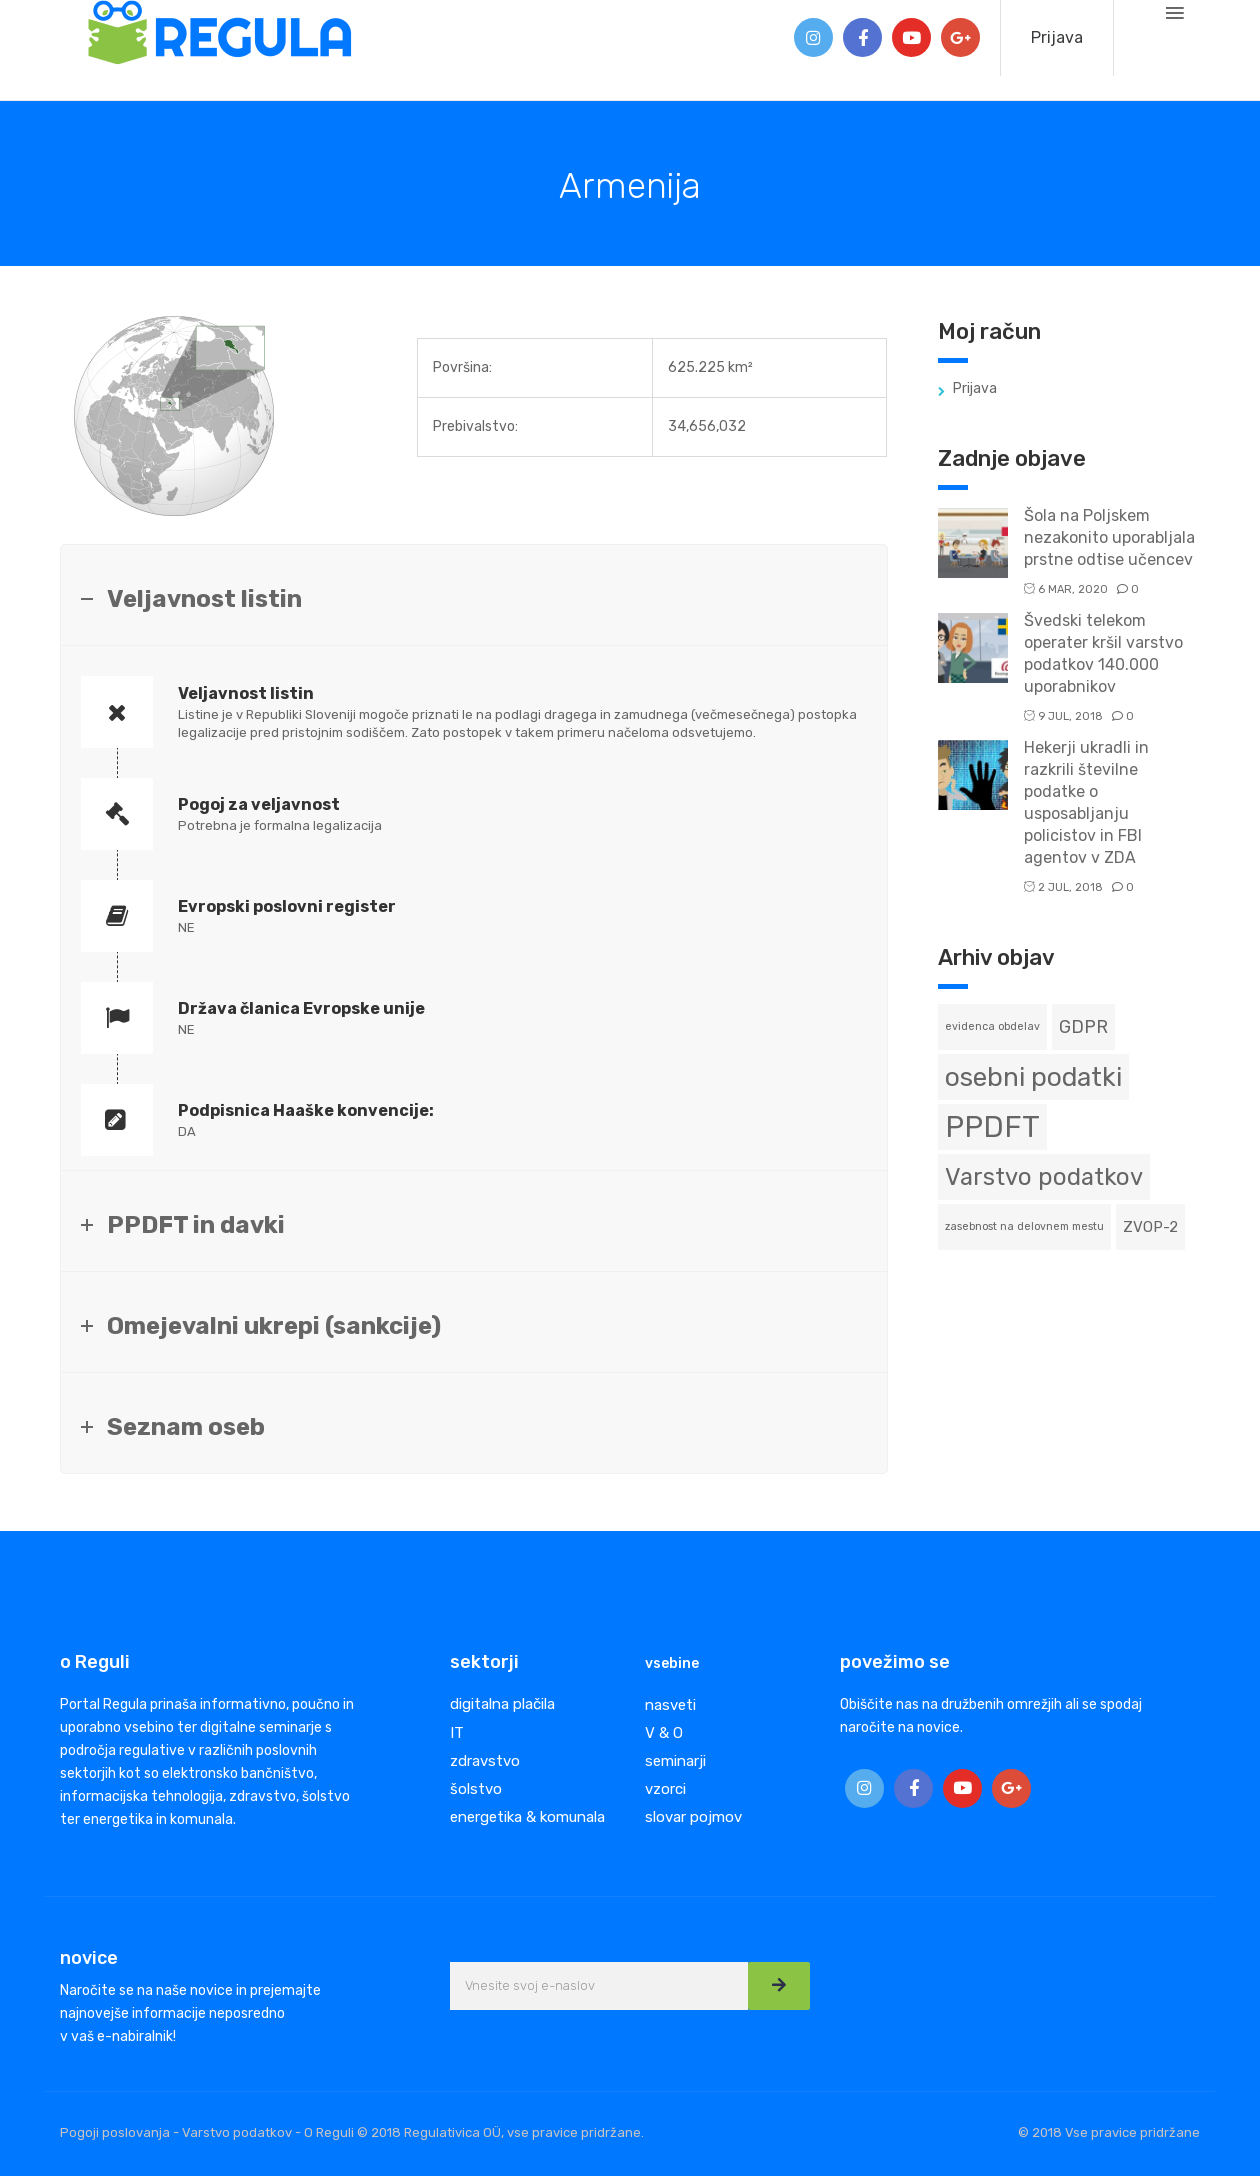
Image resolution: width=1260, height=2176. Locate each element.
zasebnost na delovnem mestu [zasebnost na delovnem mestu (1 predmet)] (1024, 1226)
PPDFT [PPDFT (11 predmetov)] (992, 1127)
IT (457, 1733)
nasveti (670, 1705)
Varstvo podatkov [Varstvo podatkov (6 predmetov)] (1044, 1177)
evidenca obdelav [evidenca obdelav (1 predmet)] (992, 1026)
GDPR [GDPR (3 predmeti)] (1083, 1026)
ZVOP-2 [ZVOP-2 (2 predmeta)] (1150, 1227)
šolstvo (476, 1789)
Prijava (1057, 37)
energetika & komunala (527, 1817)
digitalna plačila (502, 1704)
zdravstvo (485, 1761)
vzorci (665, 1789)
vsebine (672, 1663)
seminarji (675, 1761)
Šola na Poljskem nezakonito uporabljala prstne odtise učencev (1109, 537)
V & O (664, 1733)
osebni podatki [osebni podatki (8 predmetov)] (1033, 1077)
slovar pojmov (693, 1817)
